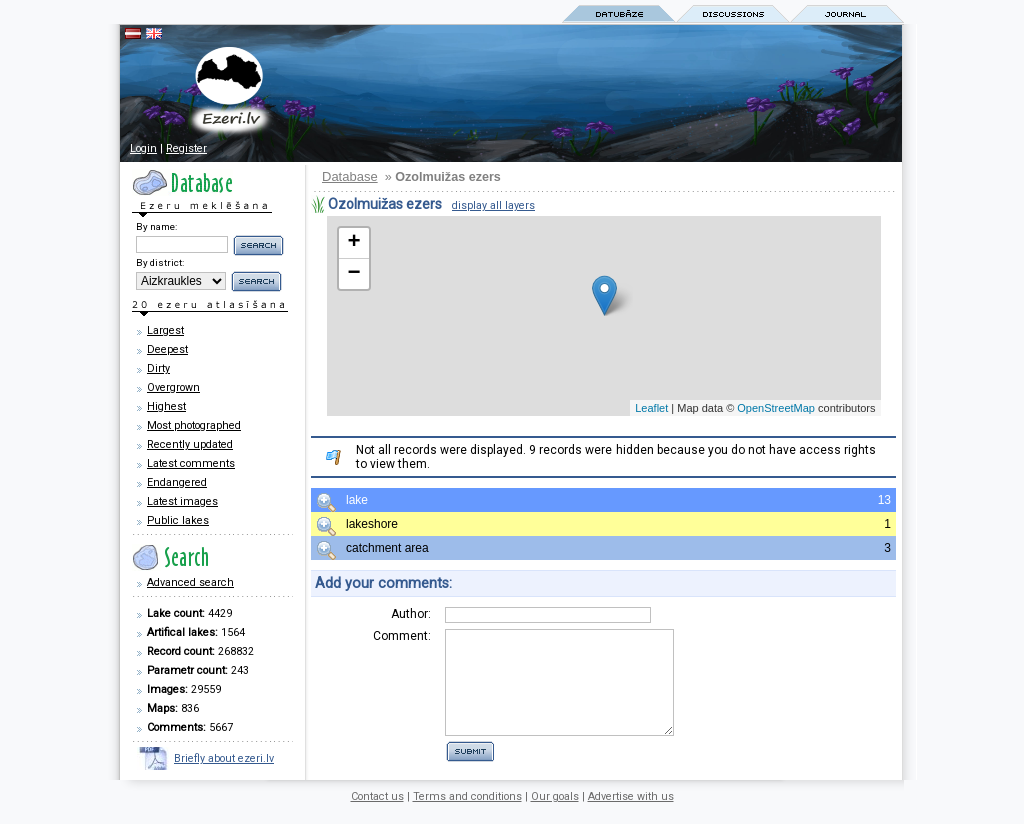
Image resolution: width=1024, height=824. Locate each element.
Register (186, 148)
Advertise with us (631, 806)
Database (350, 176)
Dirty (158, 368)
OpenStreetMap (776, 408)
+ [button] (353, 243)
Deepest (167, 349)
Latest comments (191, 463)
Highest (166, 406)
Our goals (555, 806)
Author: (411, 614)
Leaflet (651, 408)
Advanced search (190, 582)
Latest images (182, 501)
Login (143, 148)
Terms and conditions (467, 806)
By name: (156, 226)
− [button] (353, 274)
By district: (160, 262)
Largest (165, 330)
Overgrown (173, 387)
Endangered (177, 482)
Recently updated (190, 444)
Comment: (402, 636)
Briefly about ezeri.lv (224, 758)
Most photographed (194, 425)
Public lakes (178, 520)
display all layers (493, 205)
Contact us (377, 806)
